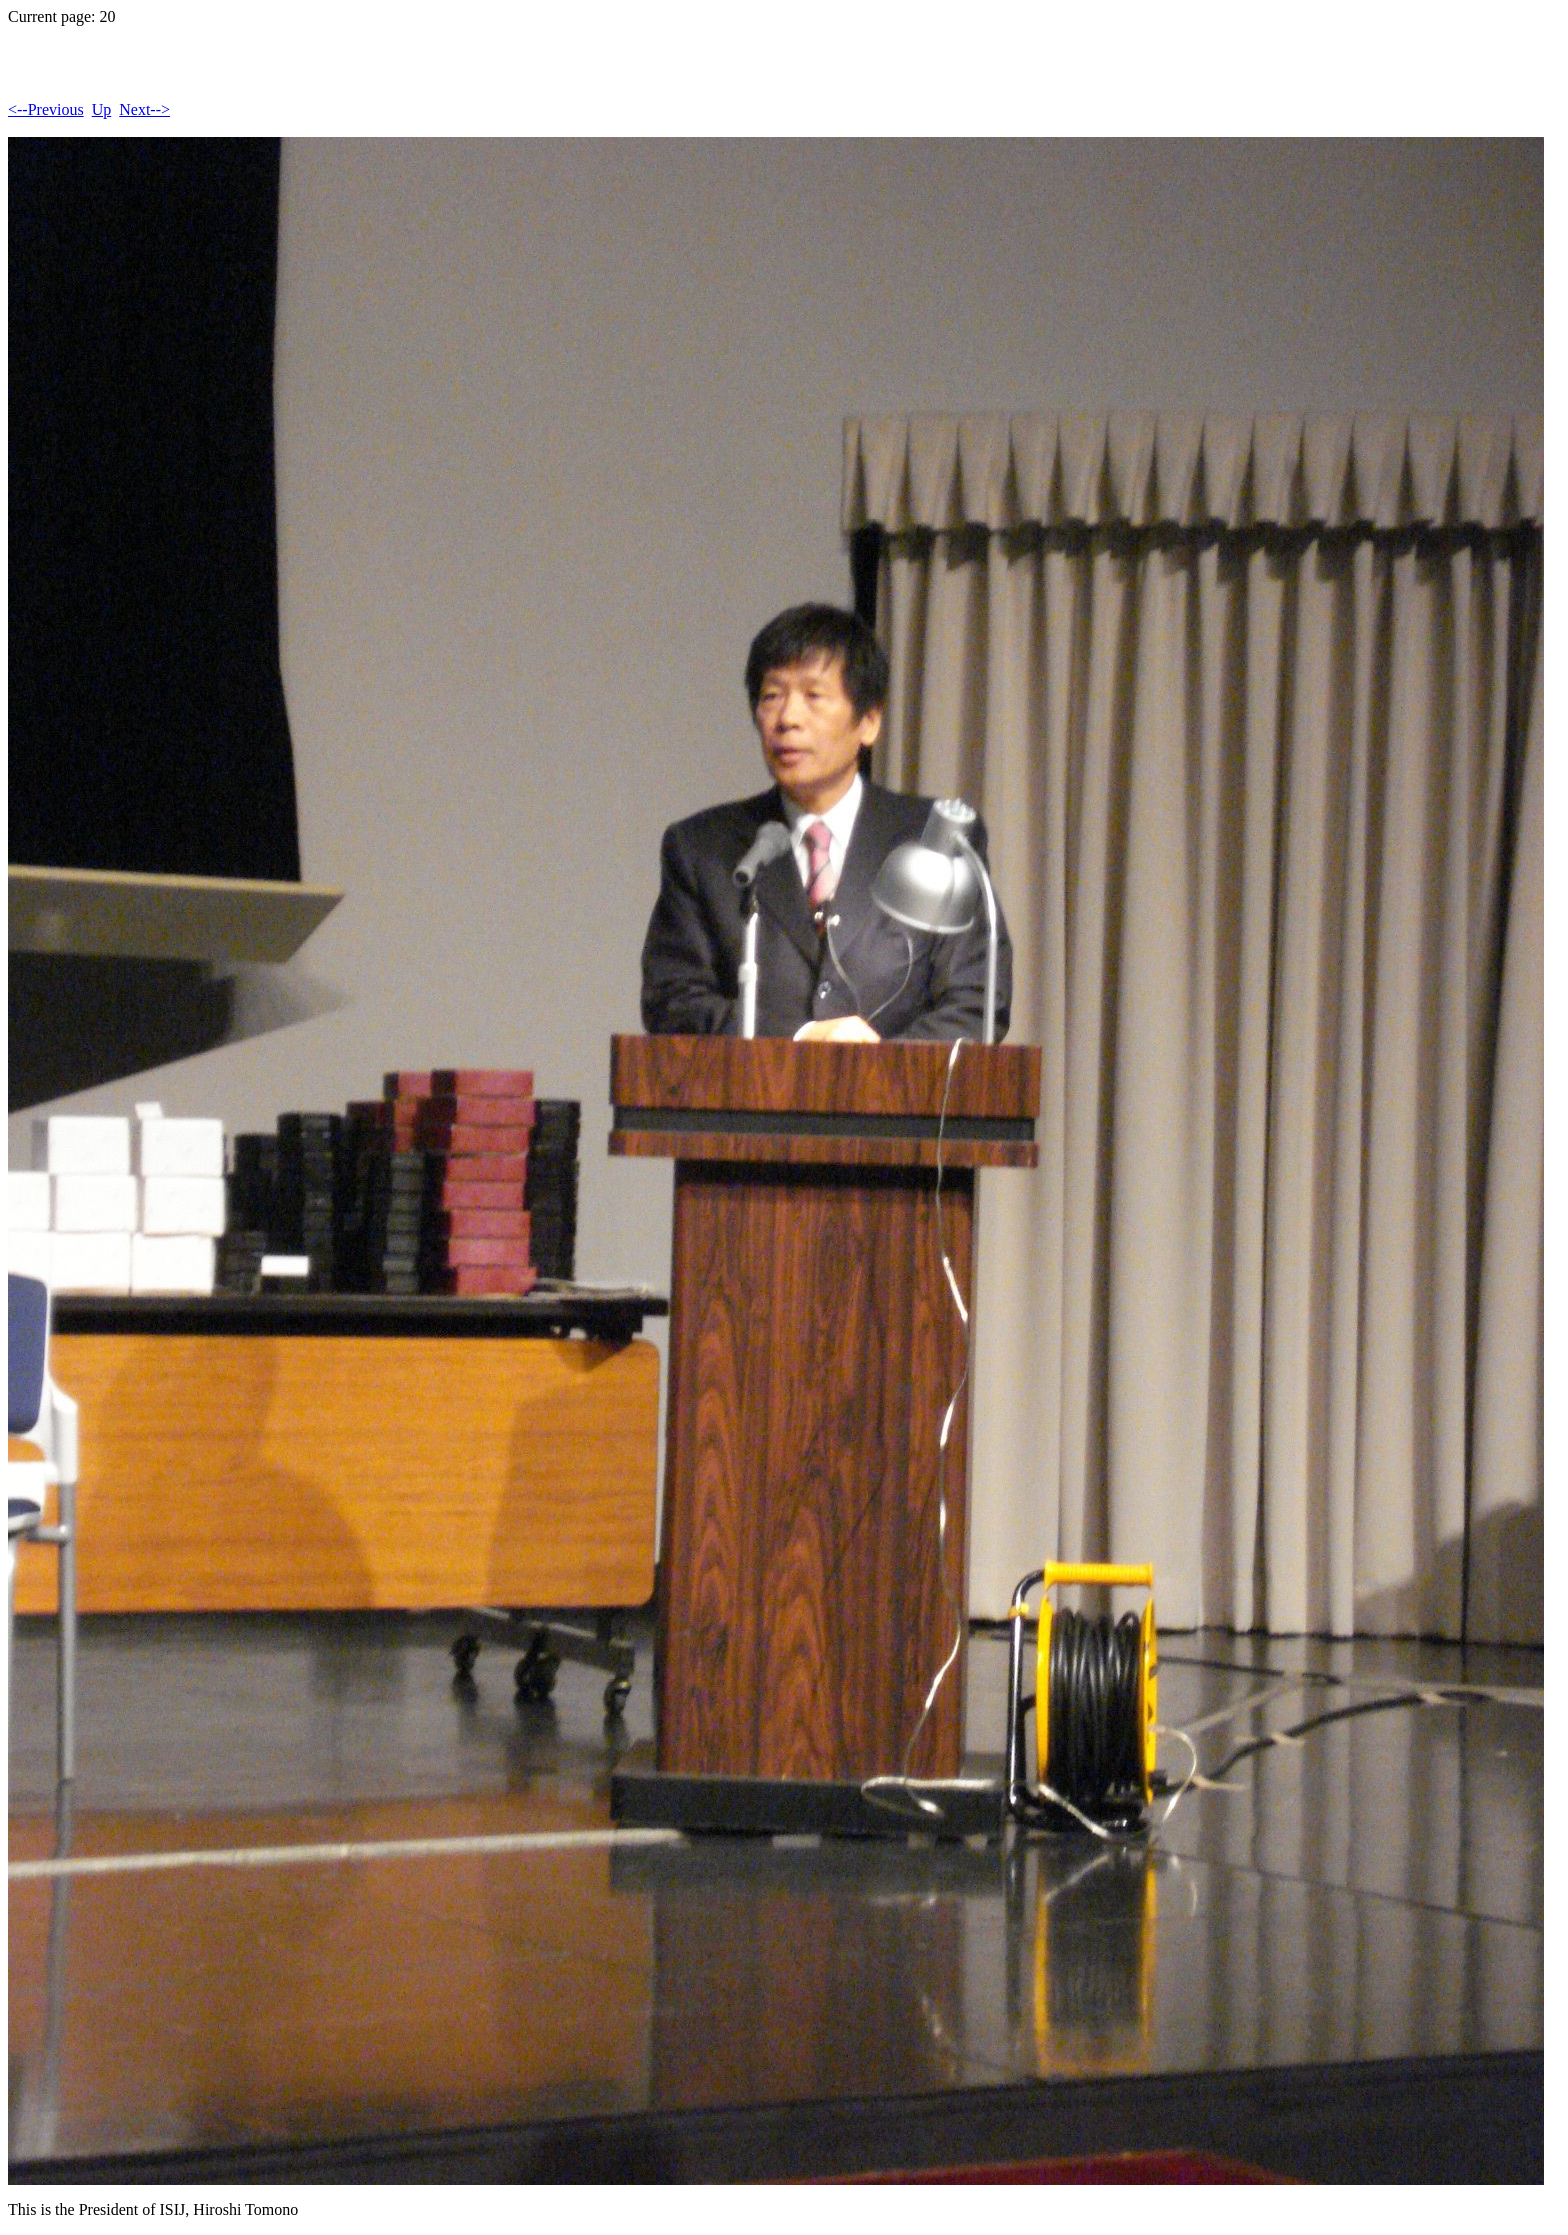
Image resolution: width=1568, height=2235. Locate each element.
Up (102, 109)
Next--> (144, 109)
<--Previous (46, 109)
